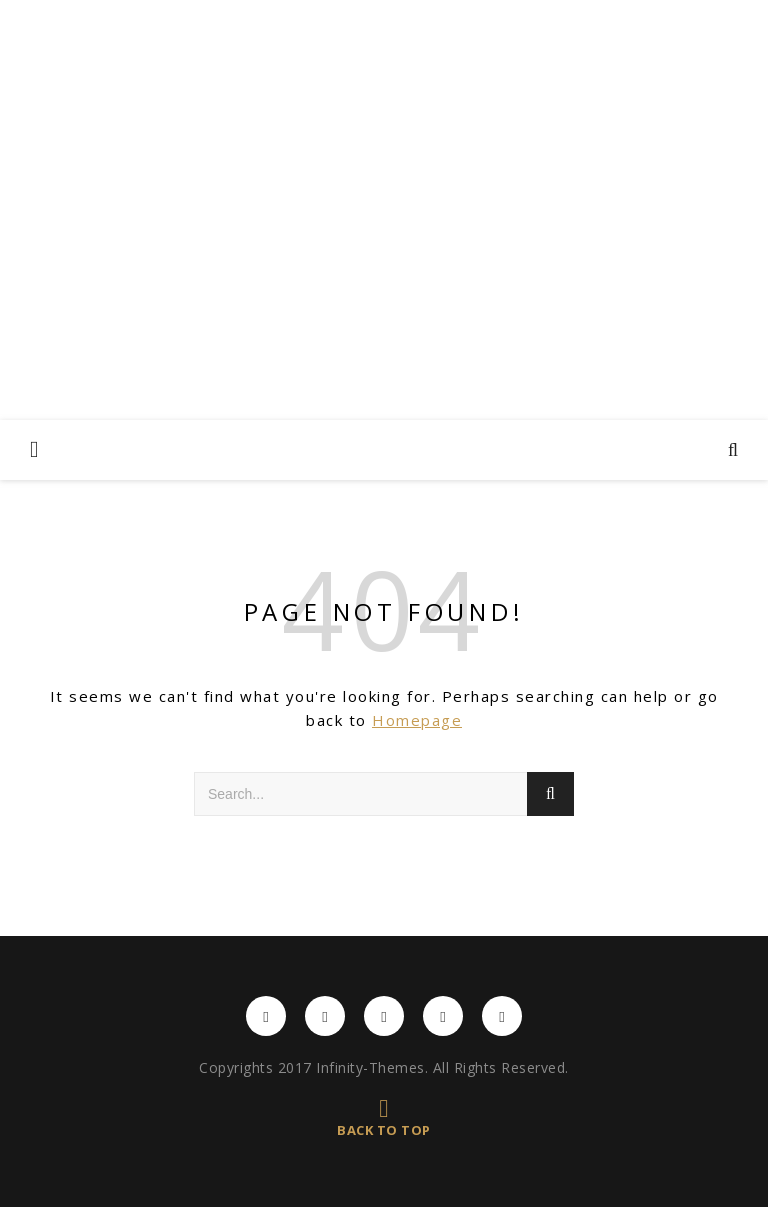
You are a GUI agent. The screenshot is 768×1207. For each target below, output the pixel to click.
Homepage (417, 720)
